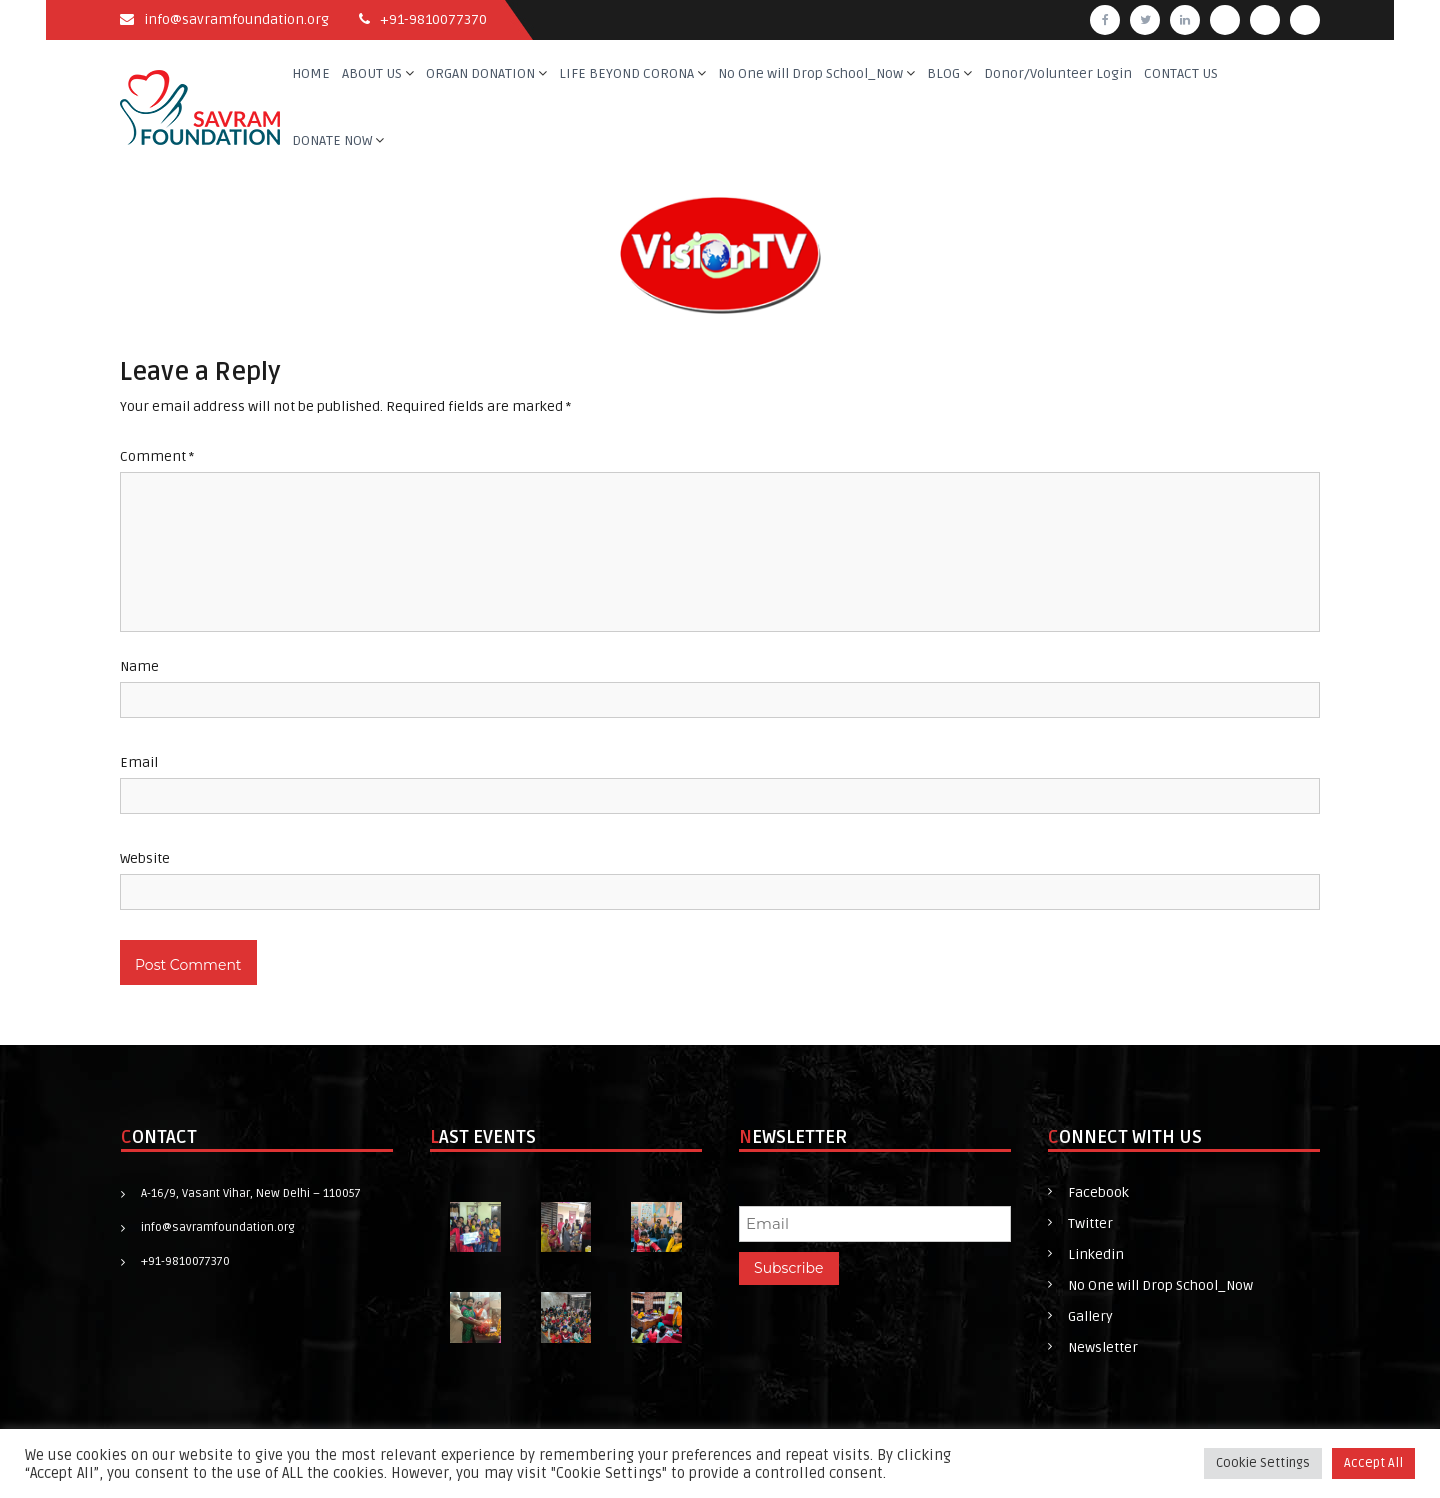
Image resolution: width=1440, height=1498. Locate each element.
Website (145, 858)
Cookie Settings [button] (1263, 1463)
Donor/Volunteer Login (1058, 73)
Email (139, 762)
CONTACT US (1181, 73)
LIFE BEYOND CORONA (626, 73)
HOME (311, 73)
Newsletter (1103, 1347)
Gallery (1090, 1316)
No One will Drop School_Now (810, 73)
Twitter (1090, 1223)
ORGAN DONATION (480, 73)
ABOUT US (372, 73)
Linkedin (1096, 1254)
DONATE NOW (332, 140)
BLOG (943, 73)
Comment (157, 456)
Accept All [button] (1373, 1463)
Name (139, 666)
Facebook (1098, 1192)
